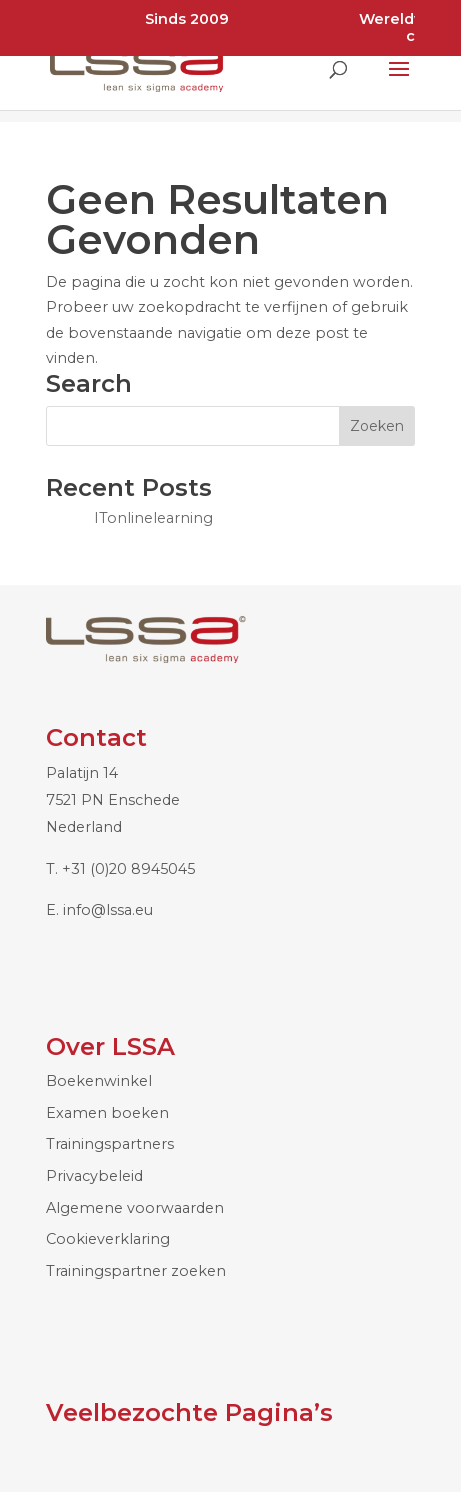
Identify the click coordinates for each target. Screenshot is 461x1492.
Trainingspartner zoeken (136, 1271)
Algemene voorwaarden (135, 1208)
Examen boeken (107, 1113)
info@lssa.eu (108, 910)
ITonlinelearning (153, 518)
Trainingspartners (110, 1144)
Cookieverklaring (108, 1239)
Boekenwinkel (99, 1081)
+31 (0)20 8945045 (128, 869)
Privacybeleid (94, 1176)
